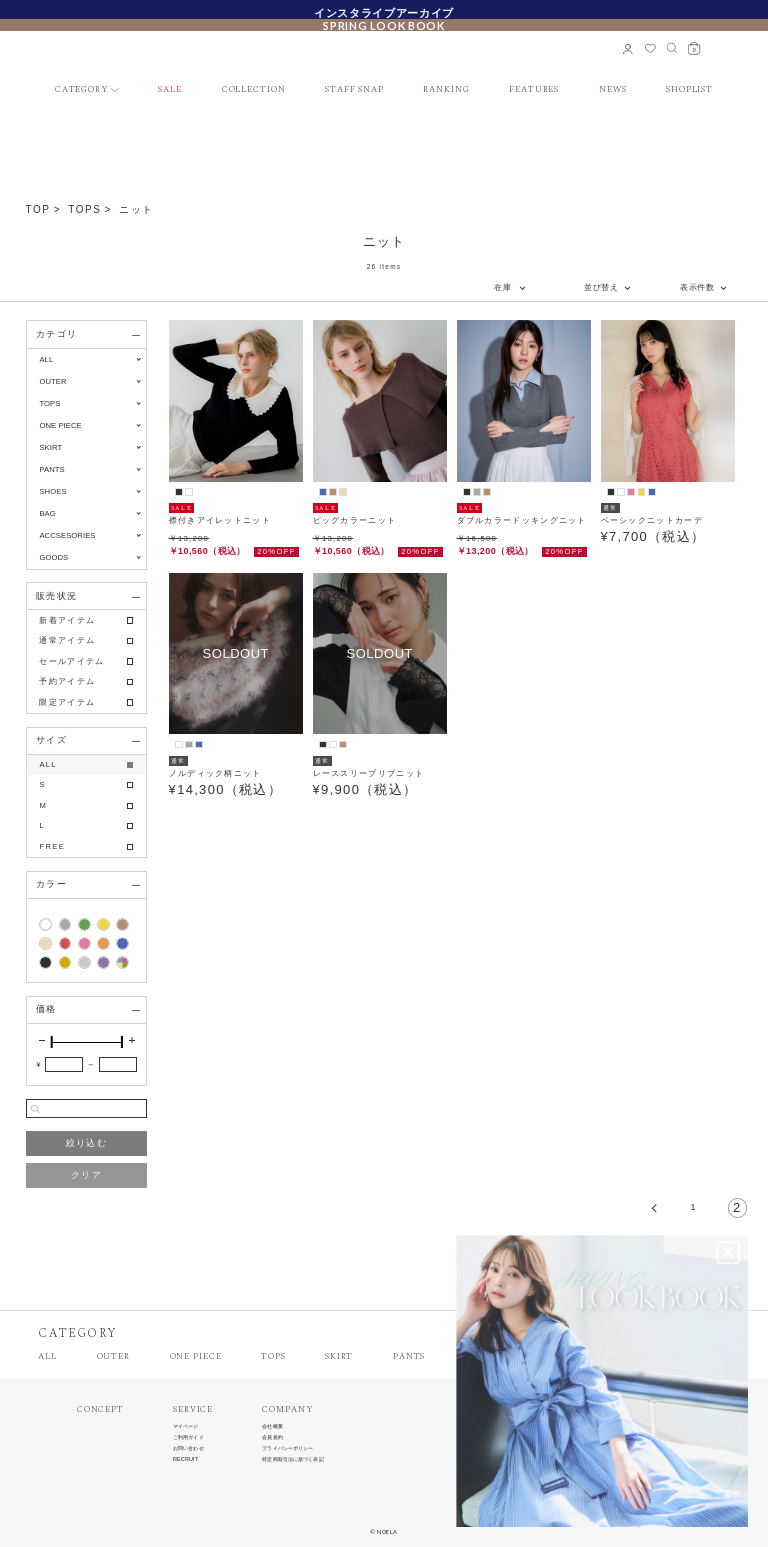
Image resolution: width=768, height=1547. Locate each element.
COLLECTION (254, 90)
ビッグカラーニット (355, 520)
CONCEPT (100, 1410)
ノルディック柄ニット (215, 773)
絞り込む (86, 1143)
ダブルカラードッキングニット (522, 520)
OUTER (113, 1357)
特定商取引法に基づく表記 (292, 1459)
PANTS (409, 1357)
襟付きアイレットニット (220, 520)
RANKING (446, 90)
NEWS (613, 90)
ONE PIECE (196, 1357)
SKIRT (339, 1357)
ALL (46, 359)
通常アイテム (67, 640)
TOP (38, 209)
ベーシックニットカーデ (652, 520)
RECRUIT (185, 1459)
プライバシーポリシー (287, 1448)
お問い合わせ (188, 1448)
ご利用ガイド (188, 1437)
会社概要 (272, 1426)
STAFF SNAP (354, 90)
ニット (136, 209)
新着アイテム (67, 620)
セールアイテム (71, 661)
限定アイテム (67, 702)
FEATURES (534, 90)
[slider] (52, 1042)
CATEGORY (81, 90)
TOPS (84, 209)
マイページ (186, 1426)
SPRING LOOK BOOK (384, 25)
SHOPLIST (689, 90)
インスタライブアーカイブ (384, 12)
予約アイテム (67, 681)
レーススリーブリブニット (369, 773)
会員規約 (272, 1437)
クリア (86, 1175)
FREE (52, 846)
